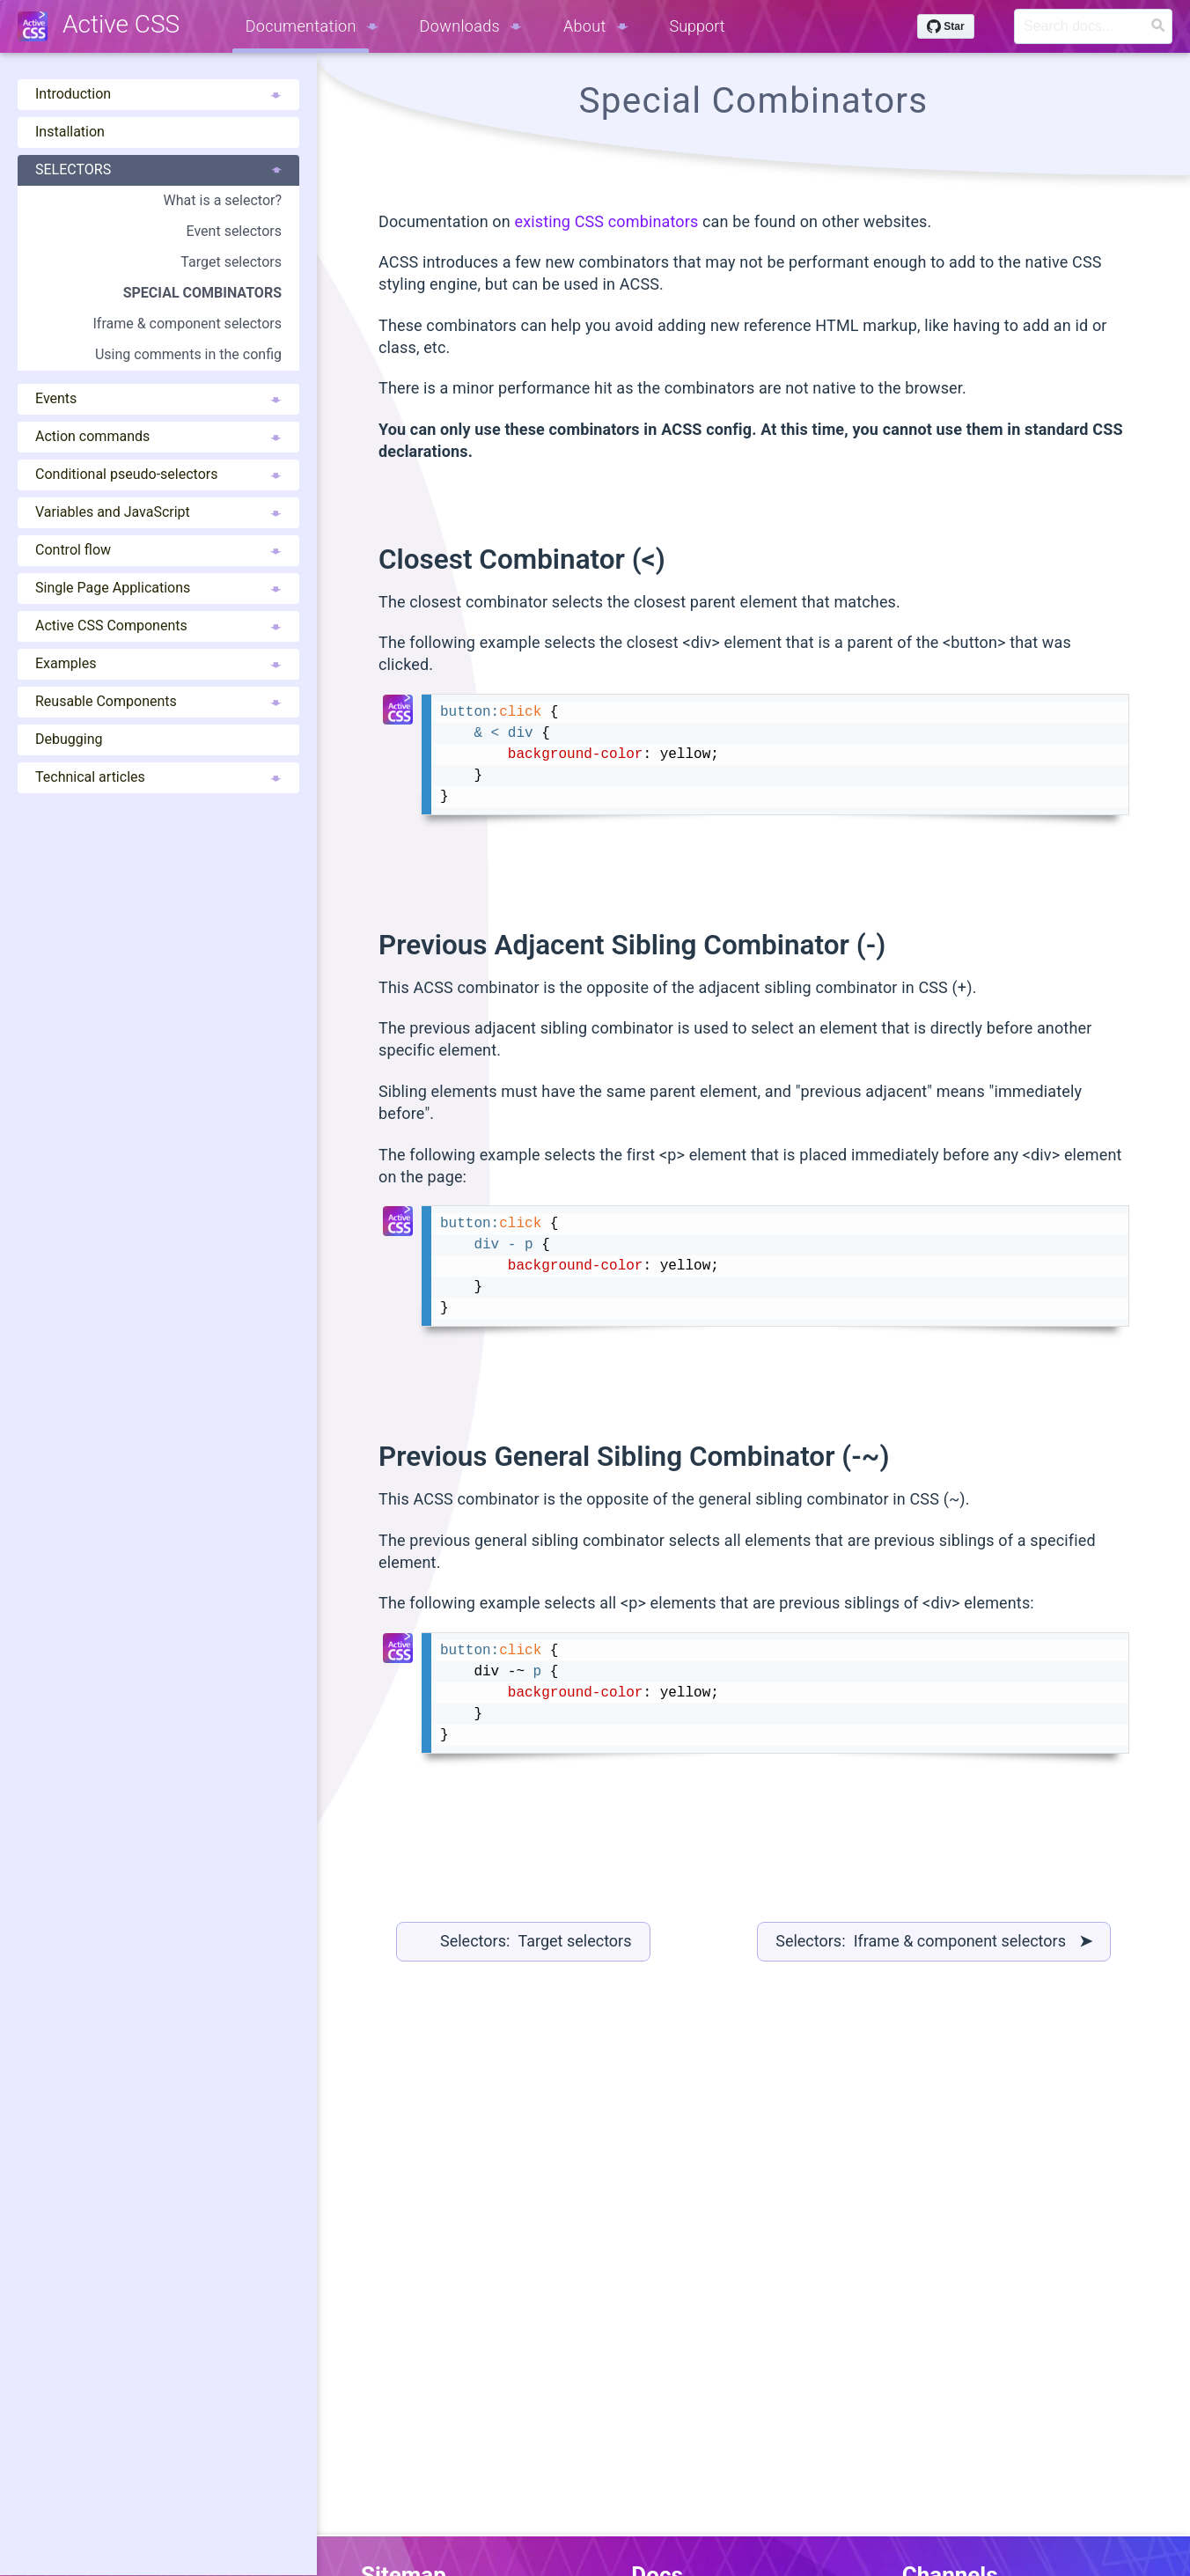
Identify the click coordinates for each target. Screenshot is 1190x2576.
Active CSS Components (158, 625)
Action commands (158, 436)
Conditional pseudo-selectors (158, 474)
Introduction (158, 93)
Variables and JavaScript (158, 512)
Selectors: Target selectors (536, 1941)
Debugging (68, 739)
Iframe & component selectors (187, 323)
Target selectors (231, 262)
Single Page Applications (158, 587)
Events (158, 398)
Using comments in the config (188, 354)
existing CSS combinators (606, 221)
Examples (158, 663)
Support (697, 26)
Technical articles (158, 777)
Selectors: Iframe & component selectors (933, 1941)
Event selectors (234, 231)
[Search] (1093, 26)
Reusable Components (158, 701)
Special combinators (202, 292)
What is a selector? (223, 200)
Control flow (158, 549)
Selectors (158, 169)
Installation (70, 131)
